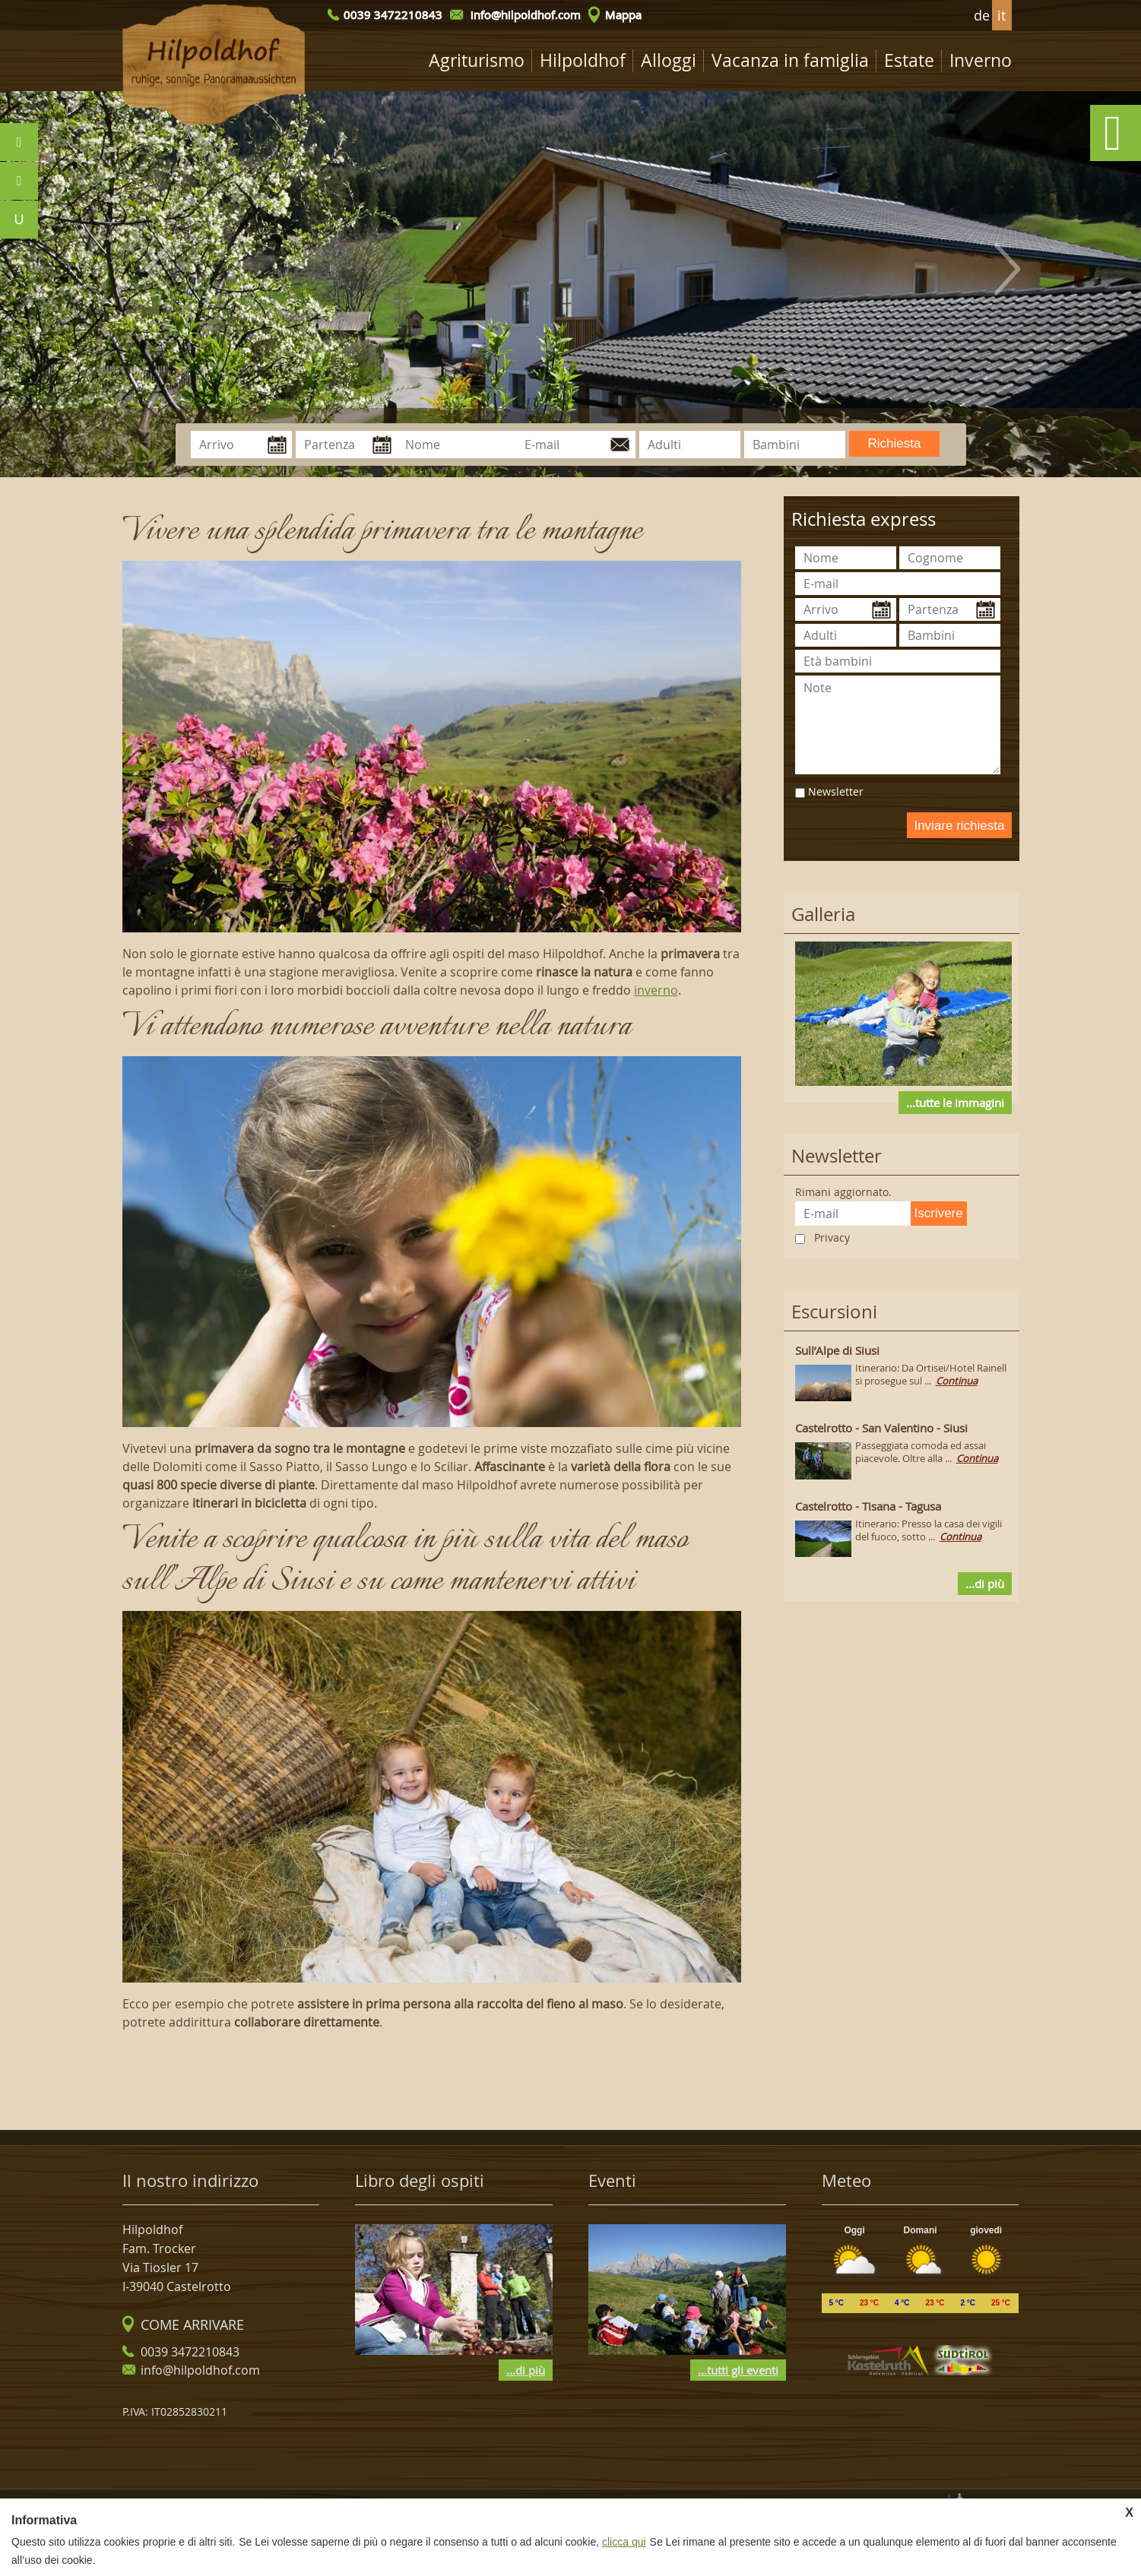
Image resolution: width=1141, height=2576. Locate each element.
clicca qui (624, 2542)
